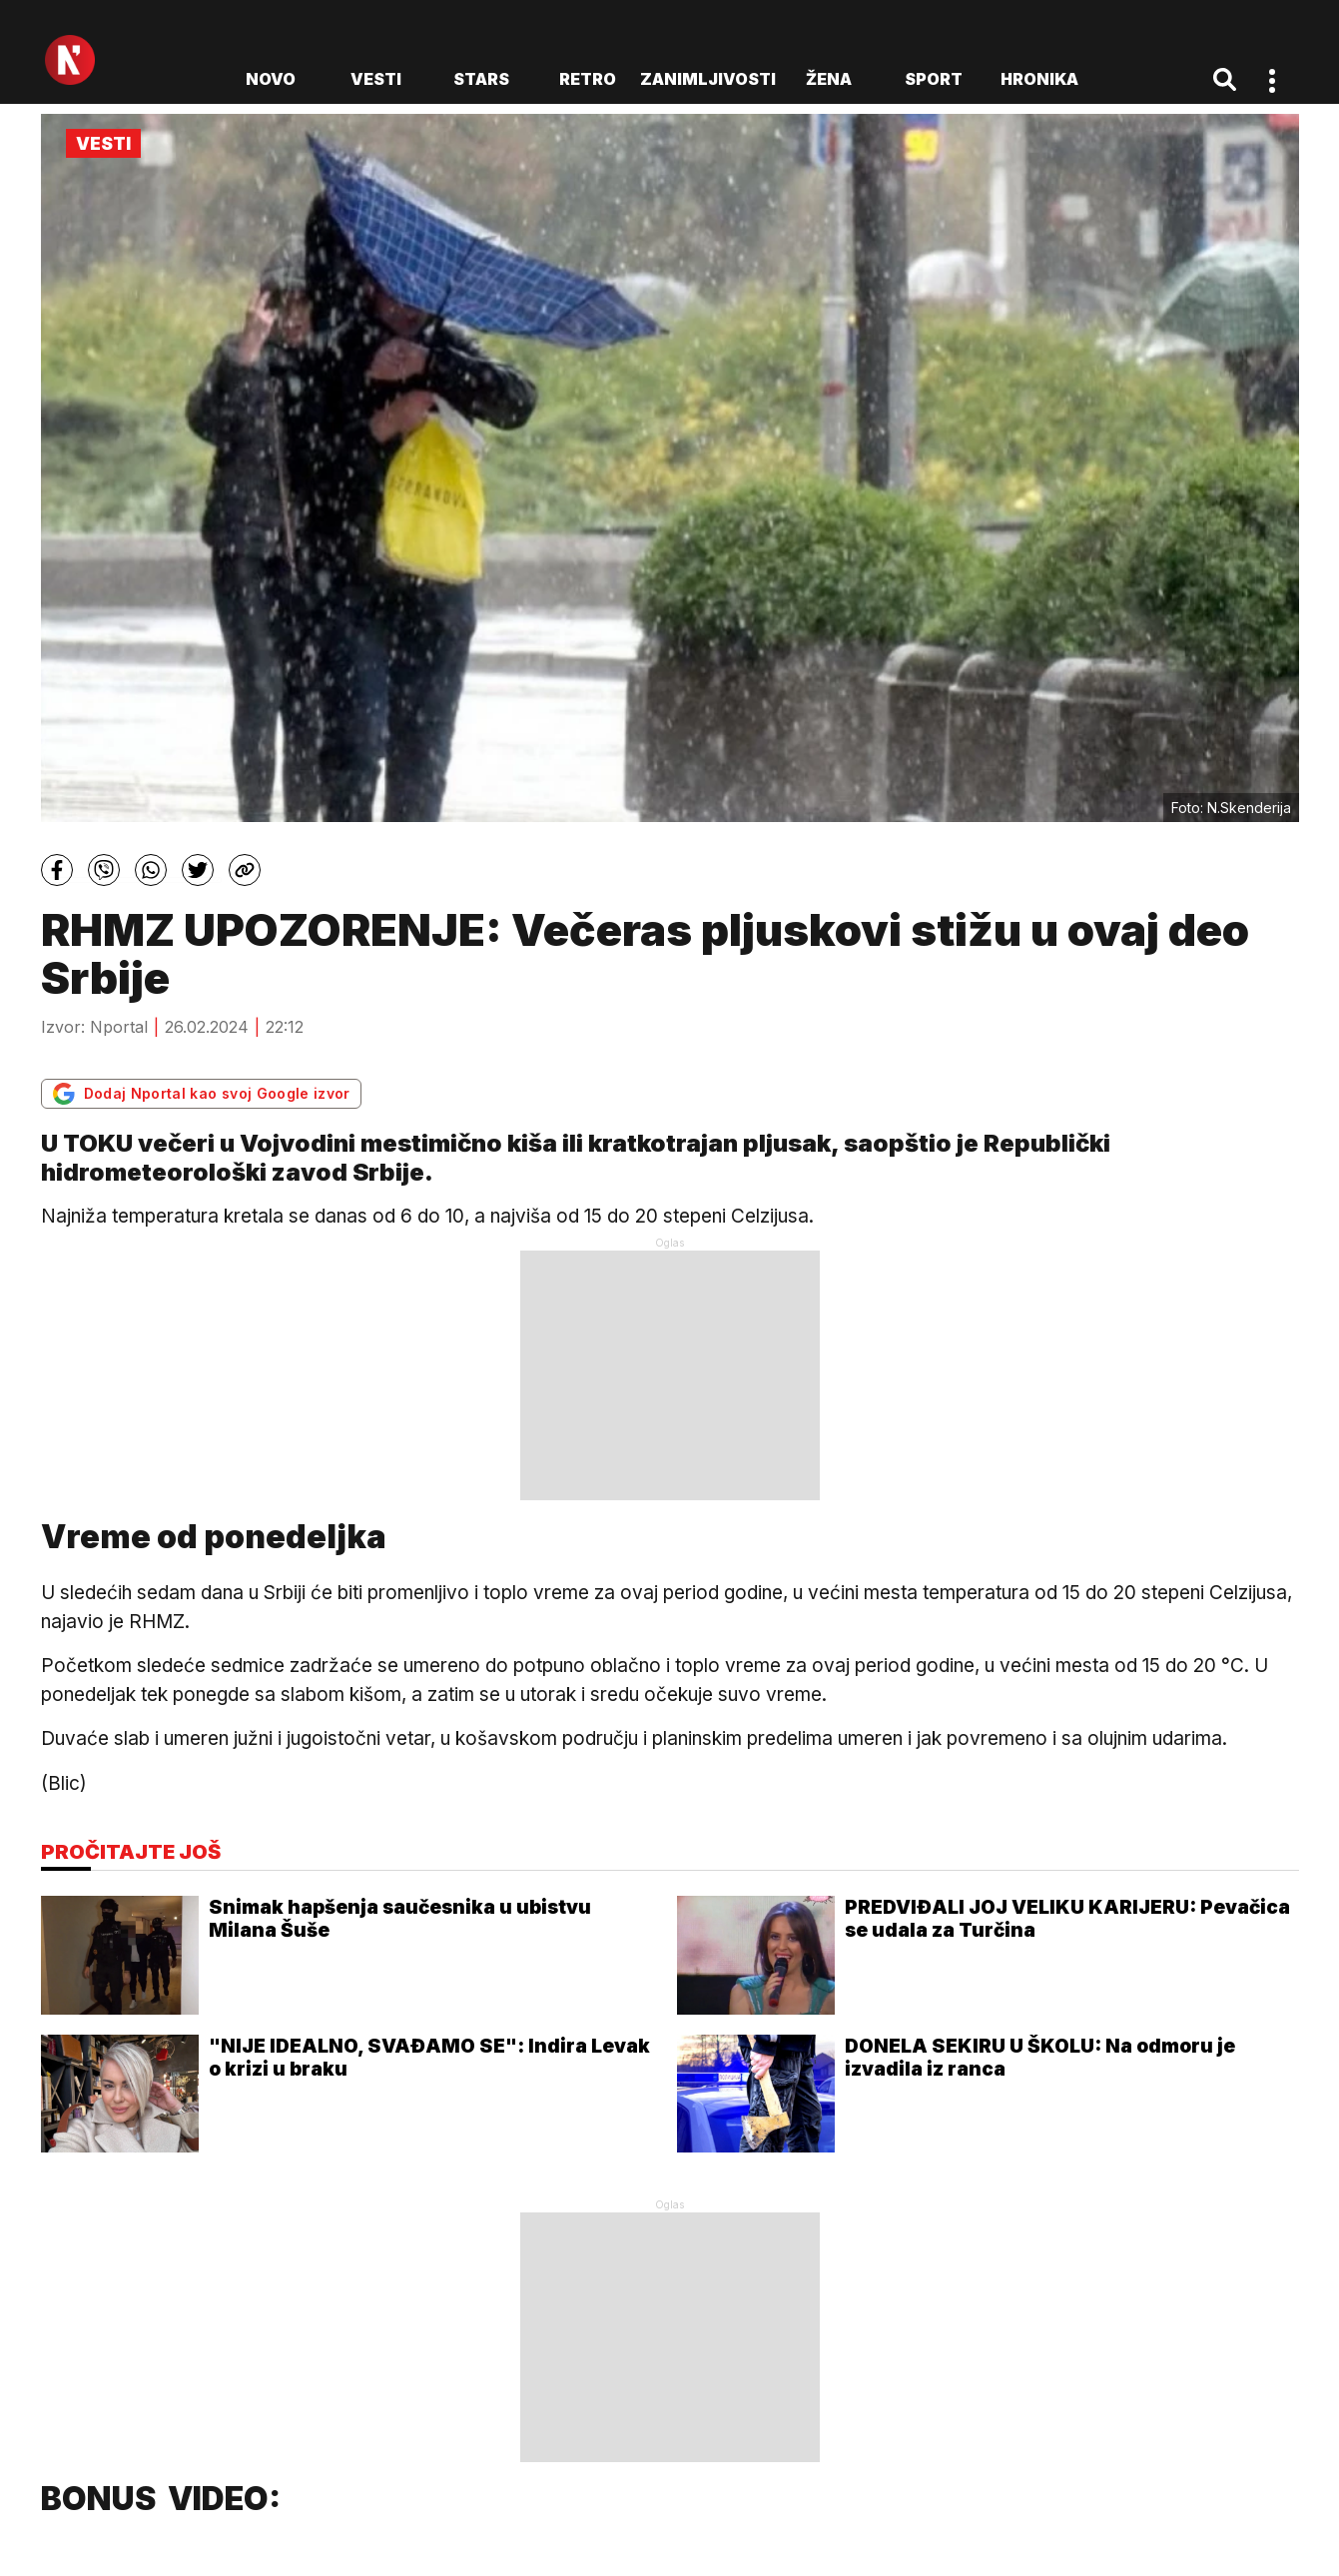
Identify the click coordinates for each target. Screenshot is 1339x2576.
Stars (481, 79)
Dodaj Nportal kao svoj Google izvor (201, 1094)
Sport (934, 79)
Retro (587, 79)
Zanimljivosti (708, 79)
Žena (829, 79)
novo (271, 79)
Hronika (1039, 79)
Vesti (375, 79)
